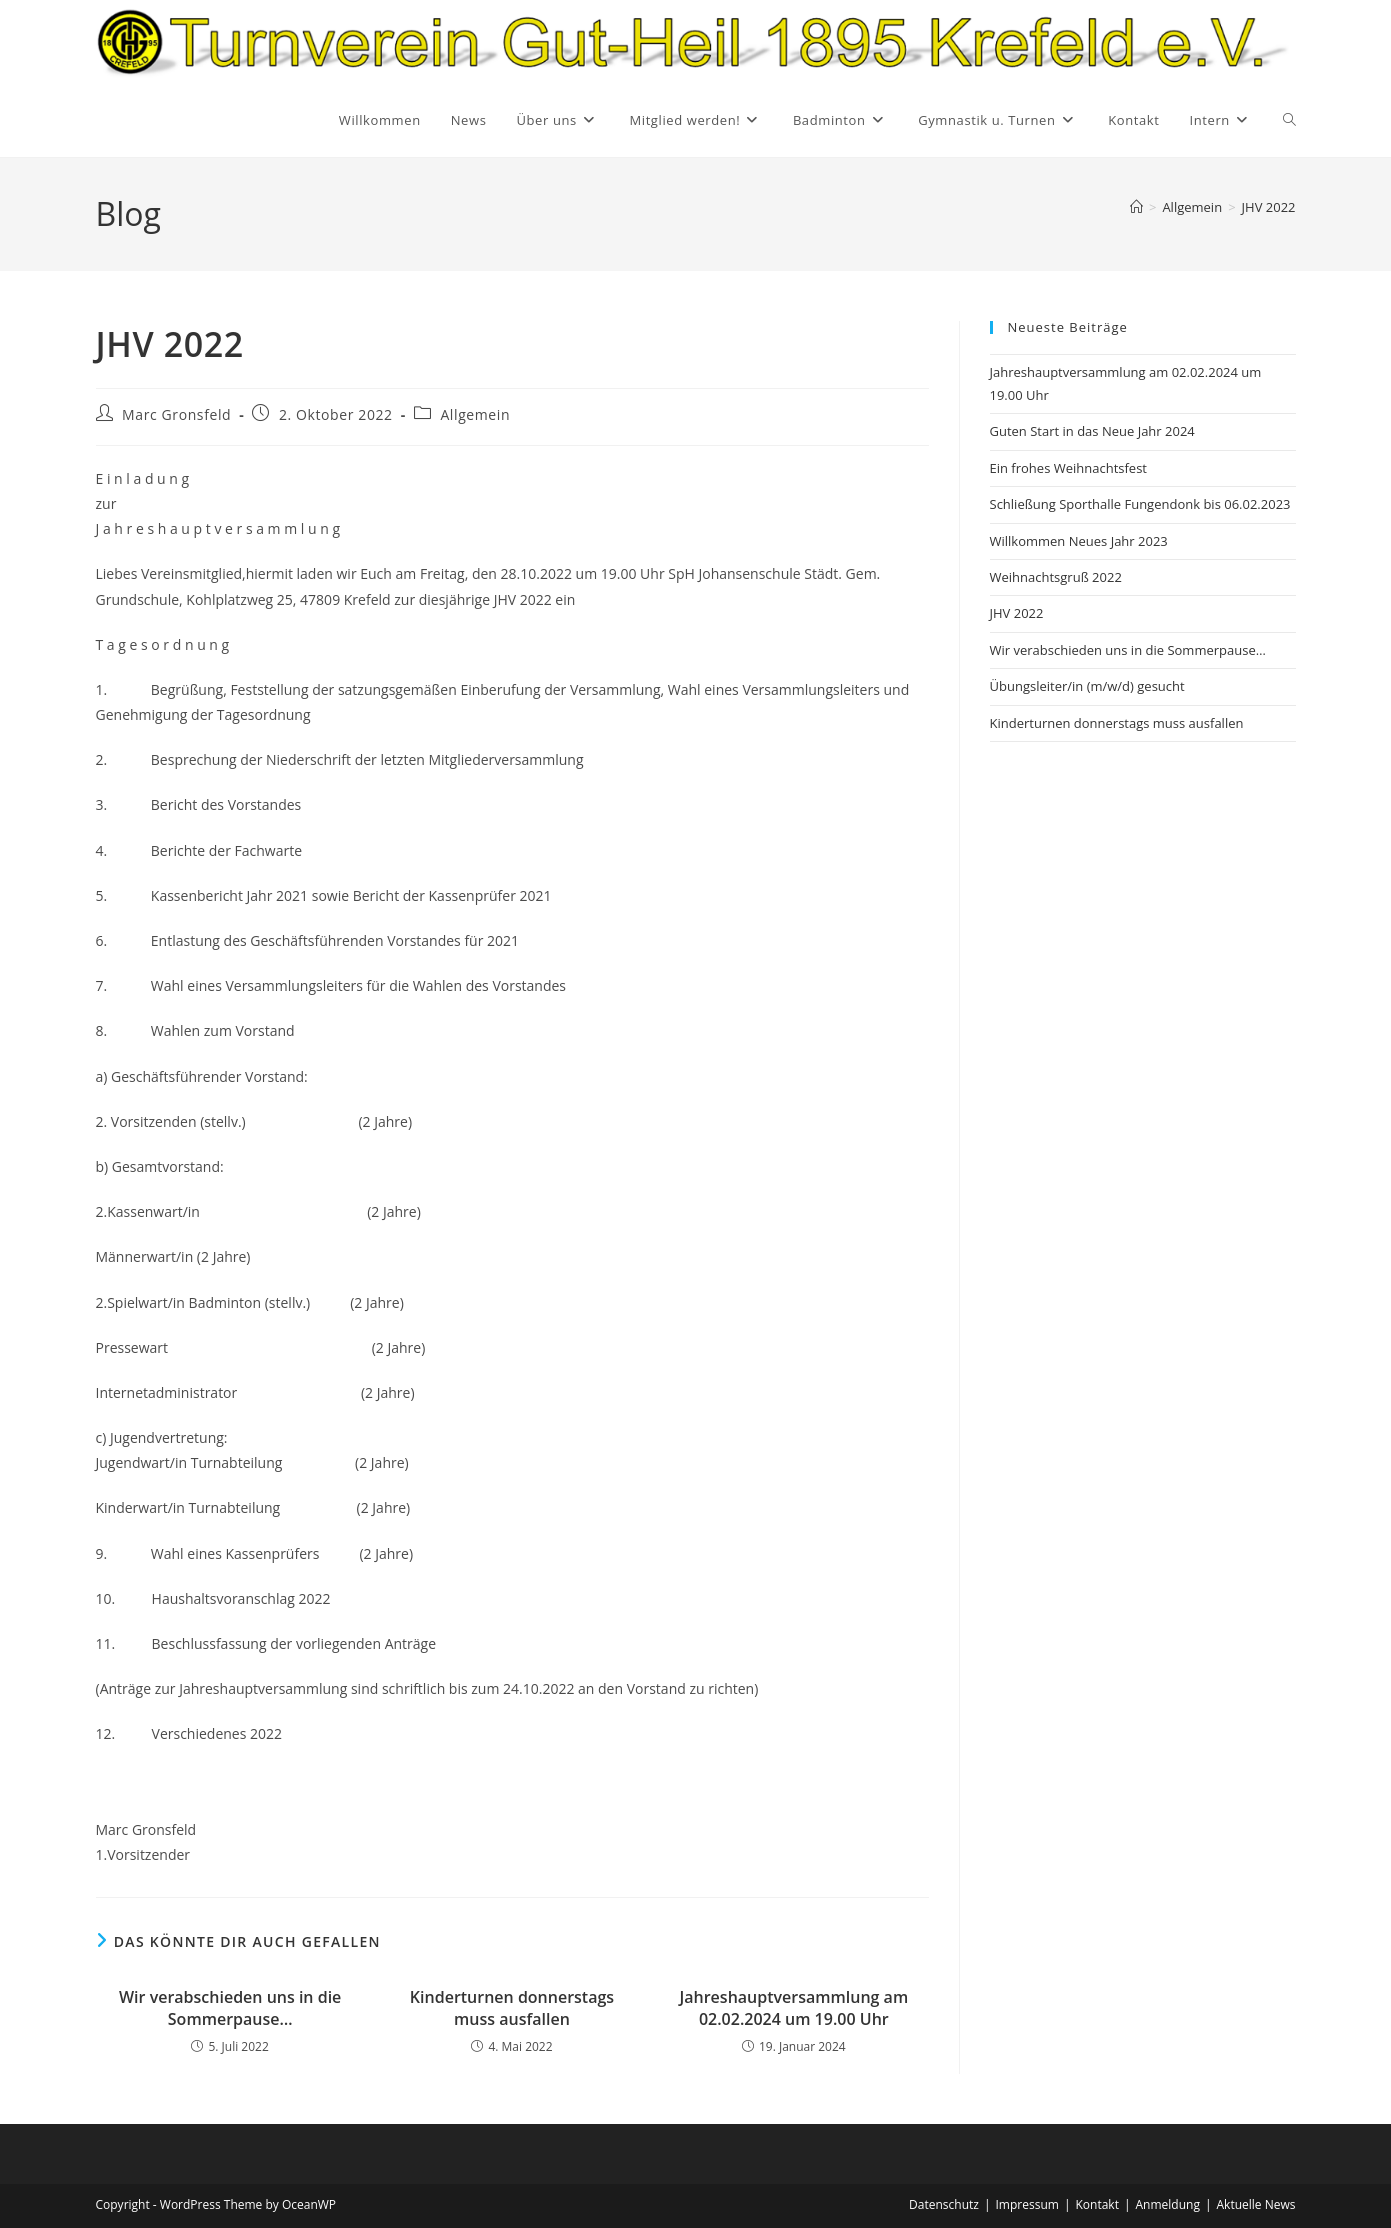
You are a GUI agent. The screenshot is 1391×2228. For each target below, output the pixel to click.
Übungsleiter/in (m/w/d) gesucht (1087, 686)
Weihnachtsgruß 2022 (1056, 577)
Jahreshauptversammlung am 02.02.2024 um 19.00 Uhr (793, 2008)
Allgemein (475, 414)
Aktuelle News (1256, 2204)
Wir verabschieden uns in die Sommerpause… (230, 2008)
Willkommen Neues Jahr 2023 (1079, 541)
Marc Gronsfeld (176, 414)
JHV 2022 (1269, 207)
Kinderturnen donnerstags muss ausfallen (512, 2008)
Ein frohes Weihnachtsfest (1069, 468)
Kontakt (1096, 2204)
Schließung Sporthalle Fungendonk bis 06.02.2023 (1140, 504)
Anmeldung (1168, 2204)
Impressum (1027, 2204)
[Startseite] (1136, 207)
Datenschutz (944, 2204)
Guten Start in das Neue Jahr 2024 (1092, 431)
